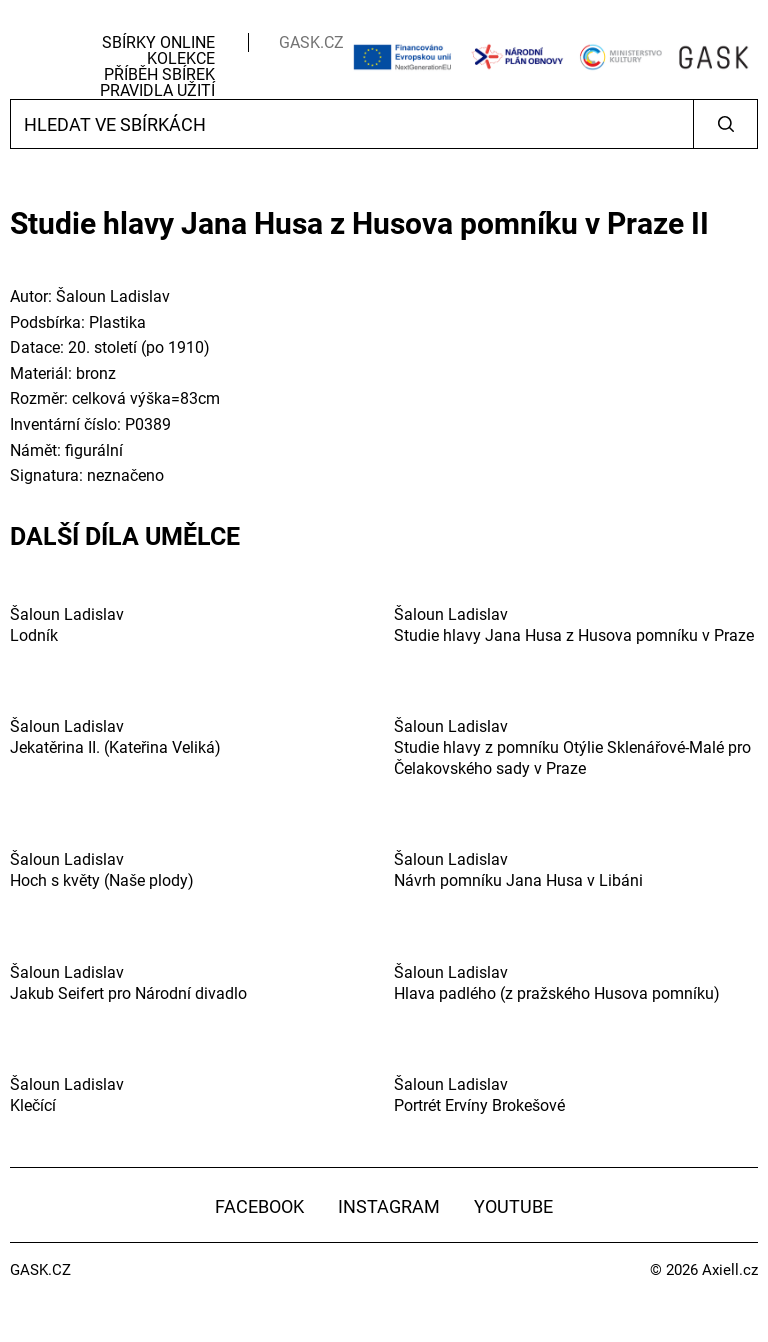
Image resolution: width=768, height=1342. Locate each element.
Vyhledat (725, 124)
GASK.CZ (311, 42)
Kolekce (181, 58)
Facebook (259, 1206)
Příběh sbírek (159, 74)
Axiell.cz (730, 1270)
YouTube (513, 1206)
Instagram (389, 1206)
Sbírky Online (158, 42)
